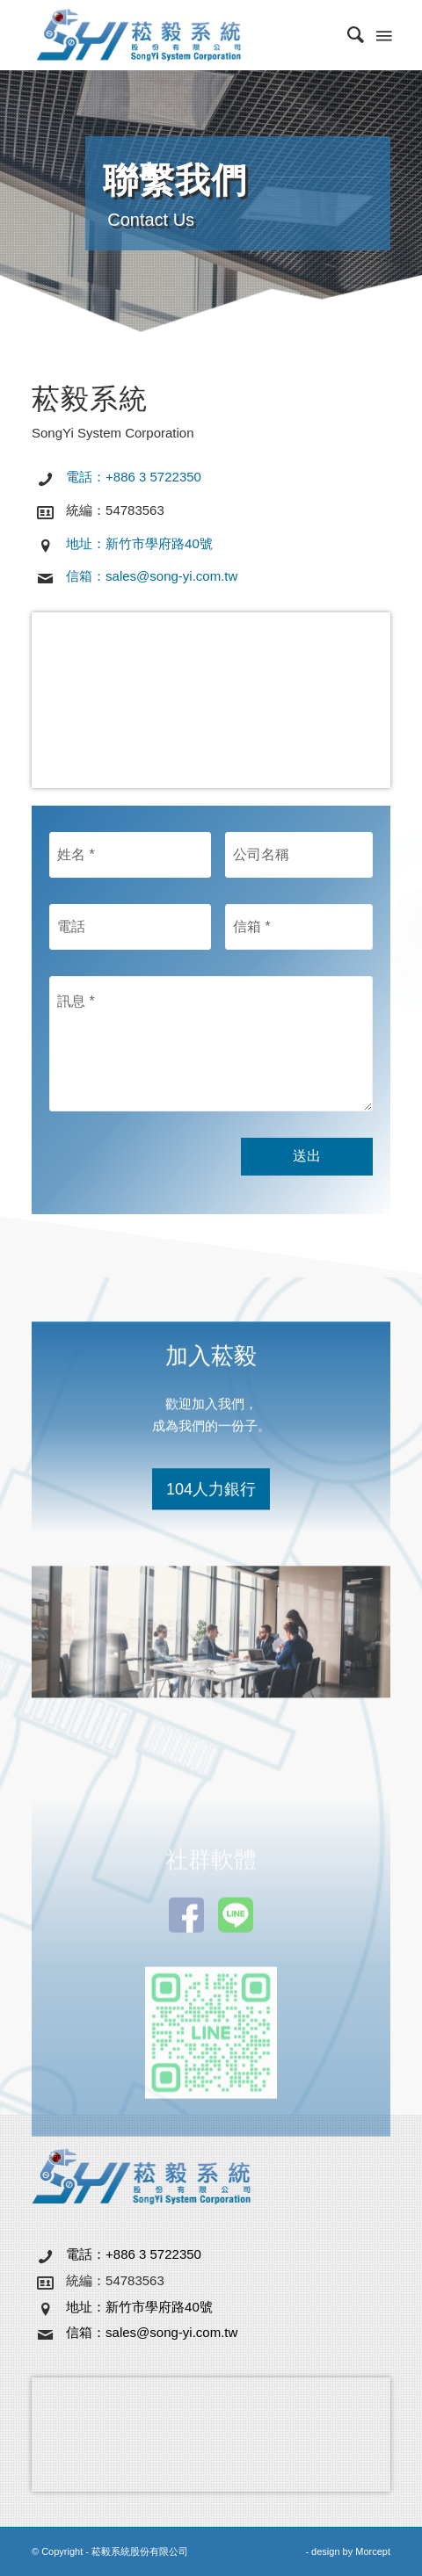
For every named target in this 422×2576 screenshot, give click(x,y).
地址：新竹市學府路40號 (139, 543)
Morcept (372, 2551)
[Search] (347, 35)
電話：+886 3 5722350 (133, 476)
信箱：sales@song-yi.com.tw (151, 575)
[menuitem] (347, 35)
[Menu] (382, 35)
